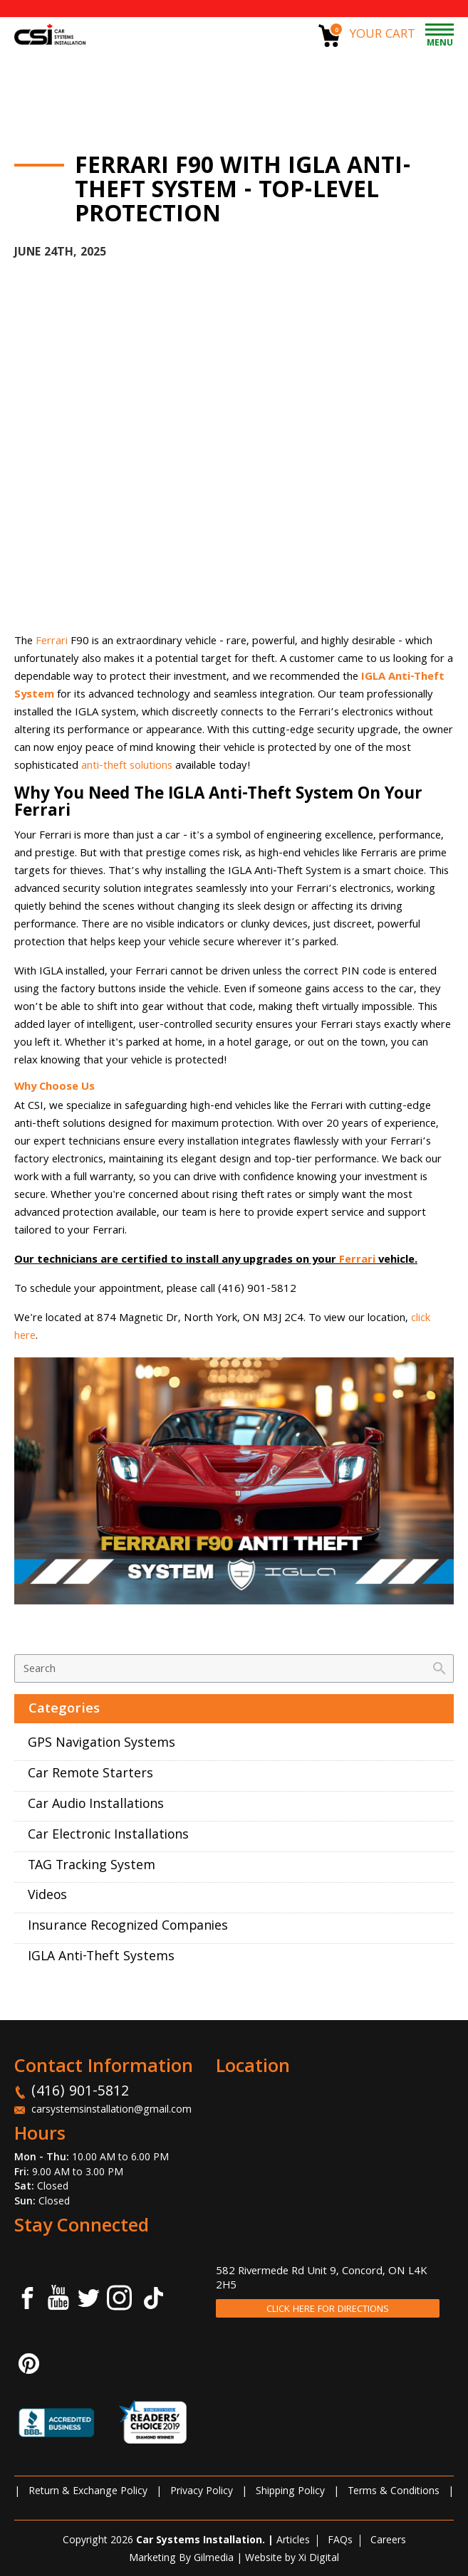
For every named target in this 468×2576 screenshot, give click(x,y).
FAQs (340, 2541)
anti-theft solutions (126, 766)
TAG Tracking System (91, 1867)
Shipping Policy (290, 2492)
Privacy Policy (201, 2492)
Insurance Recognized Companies (128, 1927)
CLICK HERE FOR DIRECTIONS (327, 2310)
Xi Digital (318, 2558)
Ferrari (53, 642)
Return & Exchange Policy (87, 2492)
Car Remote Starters (90, 1775)
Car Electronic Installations (108, 1836)
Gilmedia (214, 2558)
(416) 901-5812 (80, 2093)
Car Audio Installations (96, 1805)
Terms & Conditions (394, 2492)
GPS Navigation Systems (101, 1744)
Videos (47, 1897)
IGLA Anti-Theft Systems (101, 1958)
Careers (388, 2541)
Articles (293, 2541)
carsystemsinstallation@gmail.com (111, 2110)
